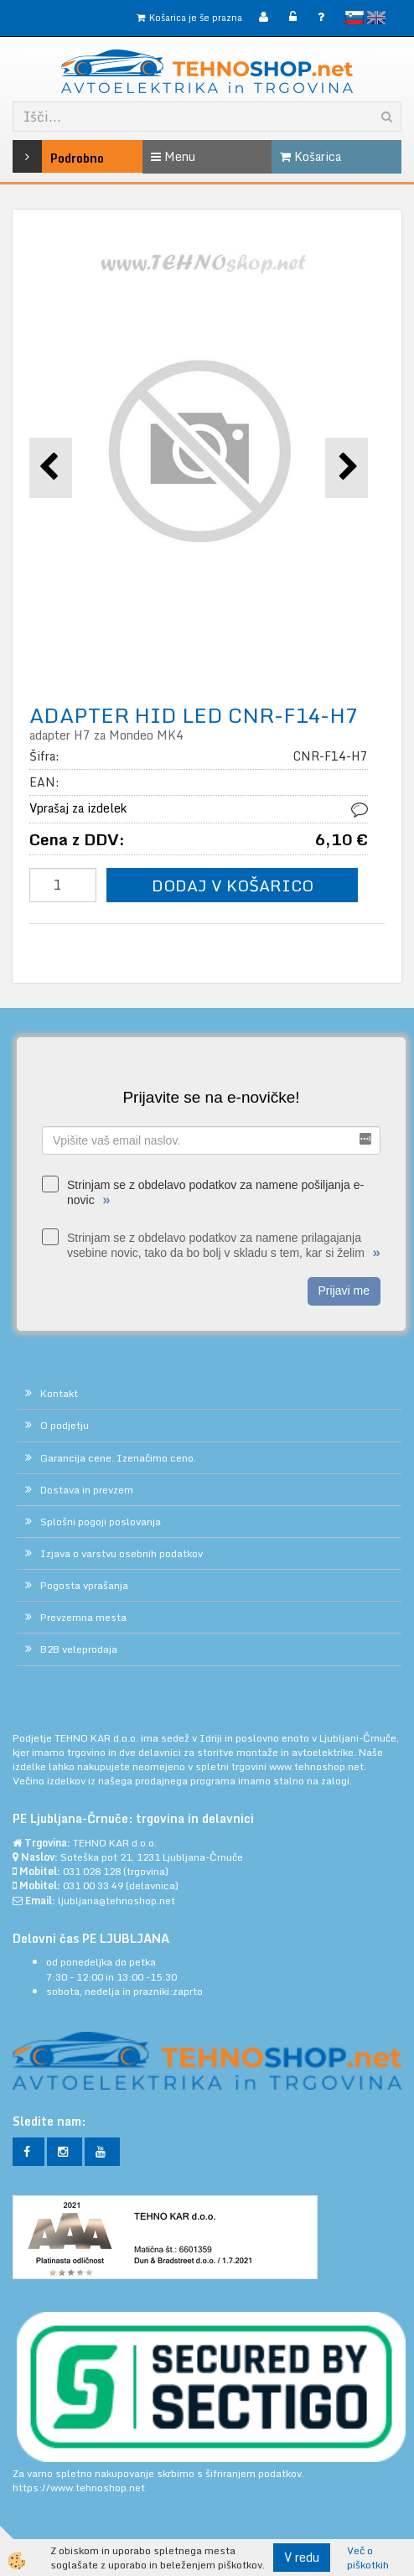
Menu (173, 156)
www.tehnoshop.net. (317, 1766)
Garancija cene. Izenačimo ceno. (118, 1458)
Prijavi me (344, 1290)
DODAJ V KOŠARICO (232, 885)
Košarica (310, 156)
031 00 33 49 (93, 1885)
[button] (346, 467)
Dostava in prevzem (86, 1490)
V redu (301, 2557)
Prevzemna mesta (83, 1617)
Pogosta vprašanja (84, 1585)
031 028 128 (92, 1871)
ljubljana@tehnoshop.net (116, 1901)
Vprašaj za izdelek (78, 808)
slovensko (354, 17)
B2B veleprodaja (78, 1649)
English (376, 17)
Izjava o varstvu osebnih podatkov (121, 1553)
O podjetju (64, 1425)
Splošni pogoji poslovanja (100, 1522)
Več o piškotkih (368, 2557)
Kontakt (59, 1393)
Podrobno (39, 156)
